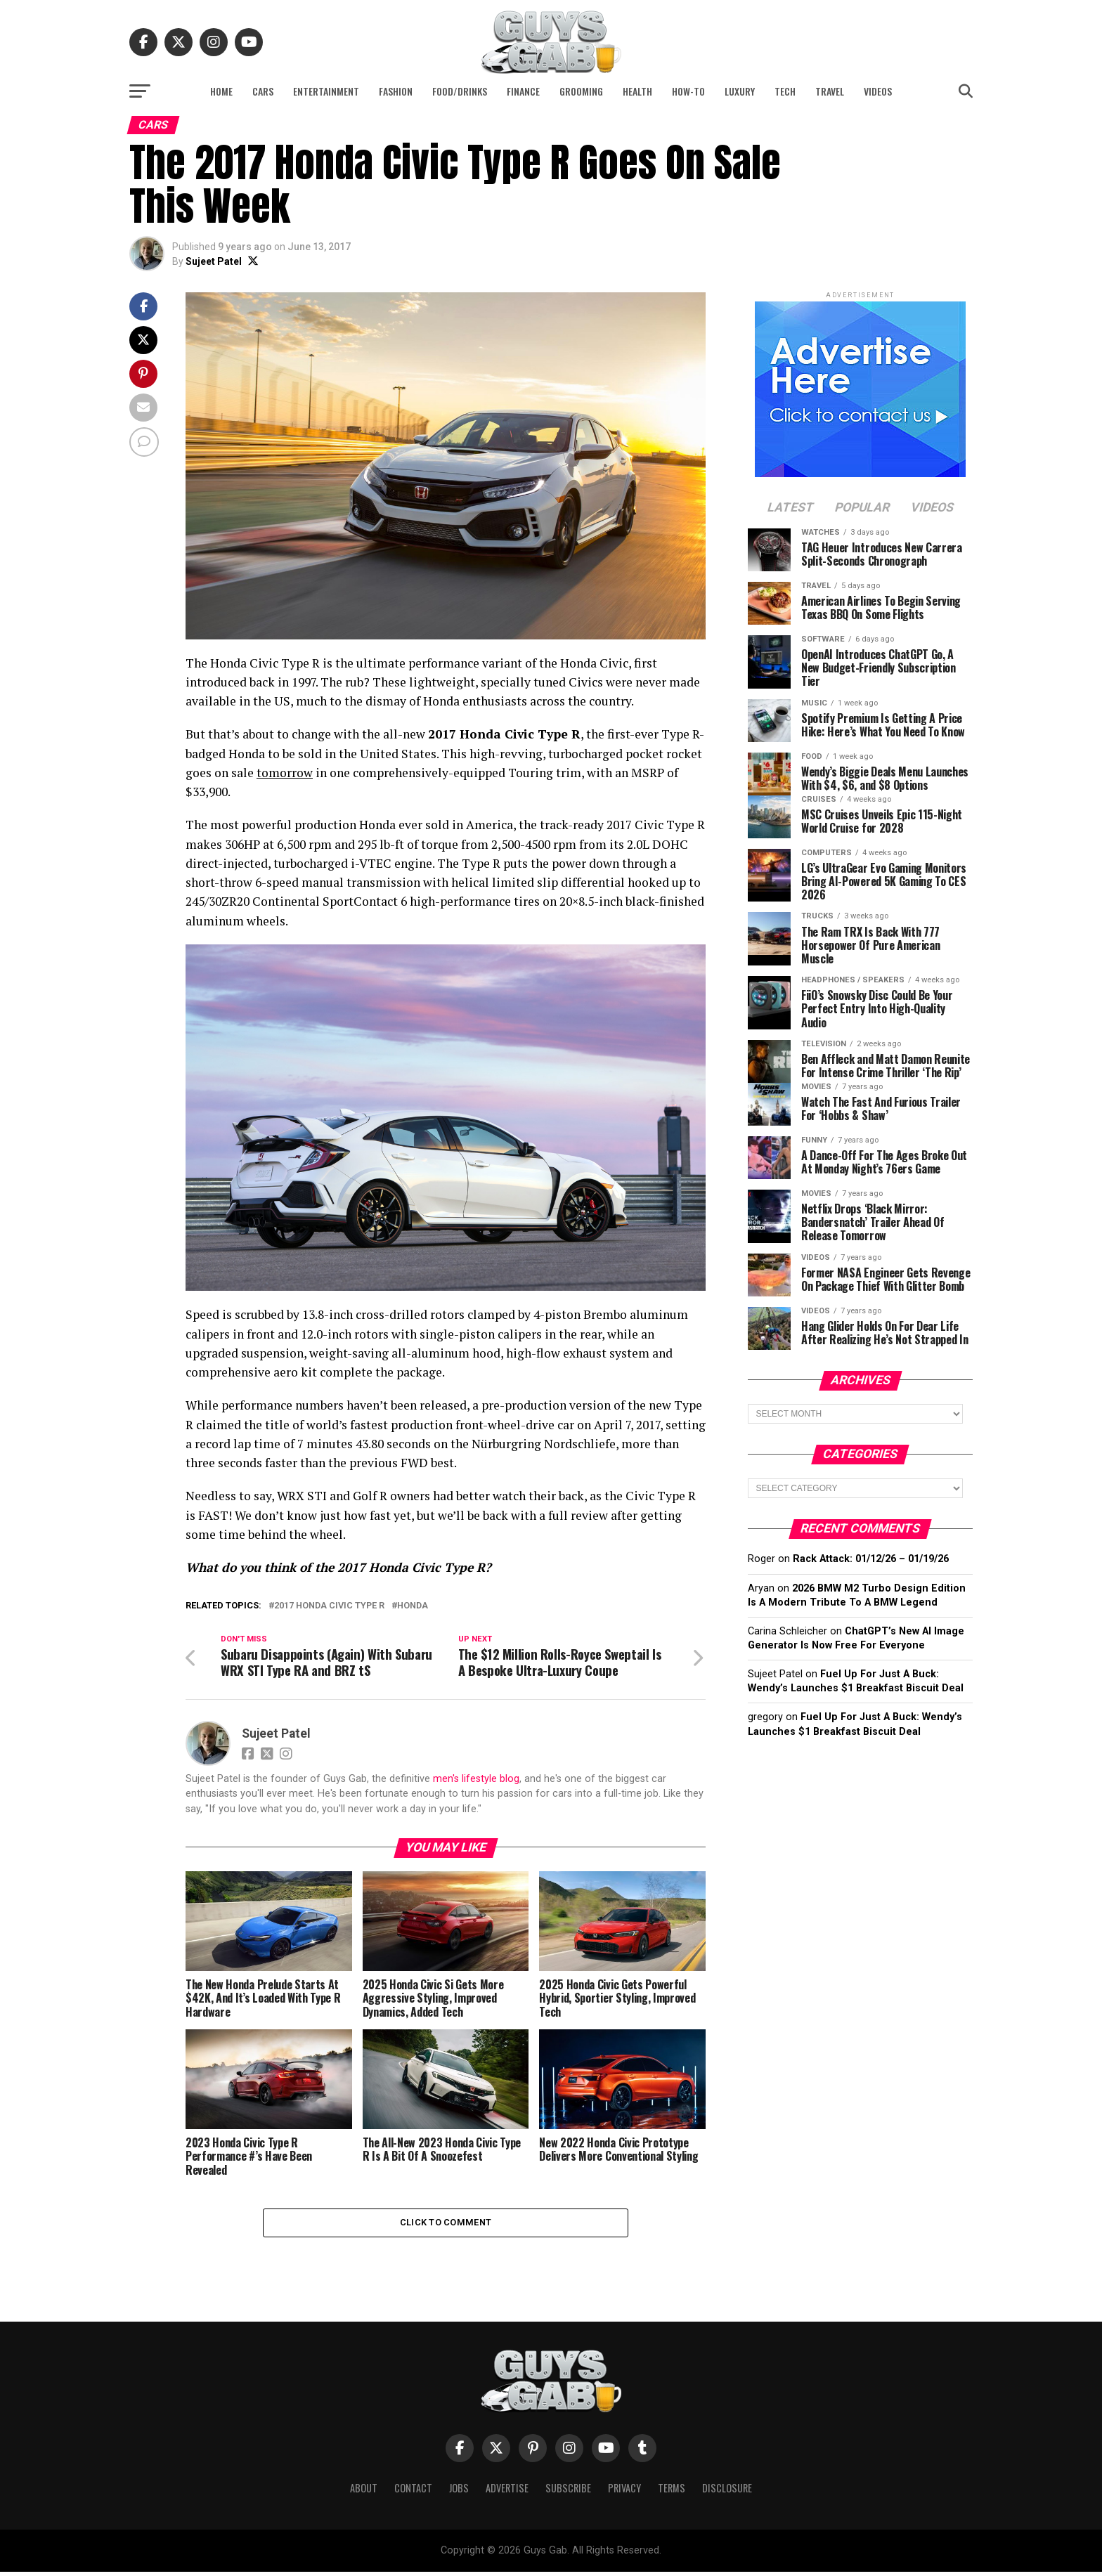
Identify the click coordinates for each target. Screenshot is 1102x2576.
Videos (878, 91)
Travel (829, 91)
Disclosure (727, 2492)
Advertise (507, 2492)
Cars (262, 91)
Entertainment (326, 91)
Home (221, 91)
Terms (671, 2492)
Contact (413, 2492)
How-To (688, 91)
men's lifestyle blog (476, 1780)
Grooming (581, 91)
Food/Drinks (459, 91)
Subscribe (568, 2492)
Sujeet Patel (214, 261)
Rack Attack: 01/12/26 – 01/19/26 (871, 1559)
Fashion (396, 91)
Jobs (459, 2492)
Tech (785, 91)
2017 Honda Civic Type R (329, 1606)
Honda (412, 1606)
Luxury (740, 91)
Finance (523, 91)
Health (637, 91)
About (363, 2492)
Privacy (624, 2492)
